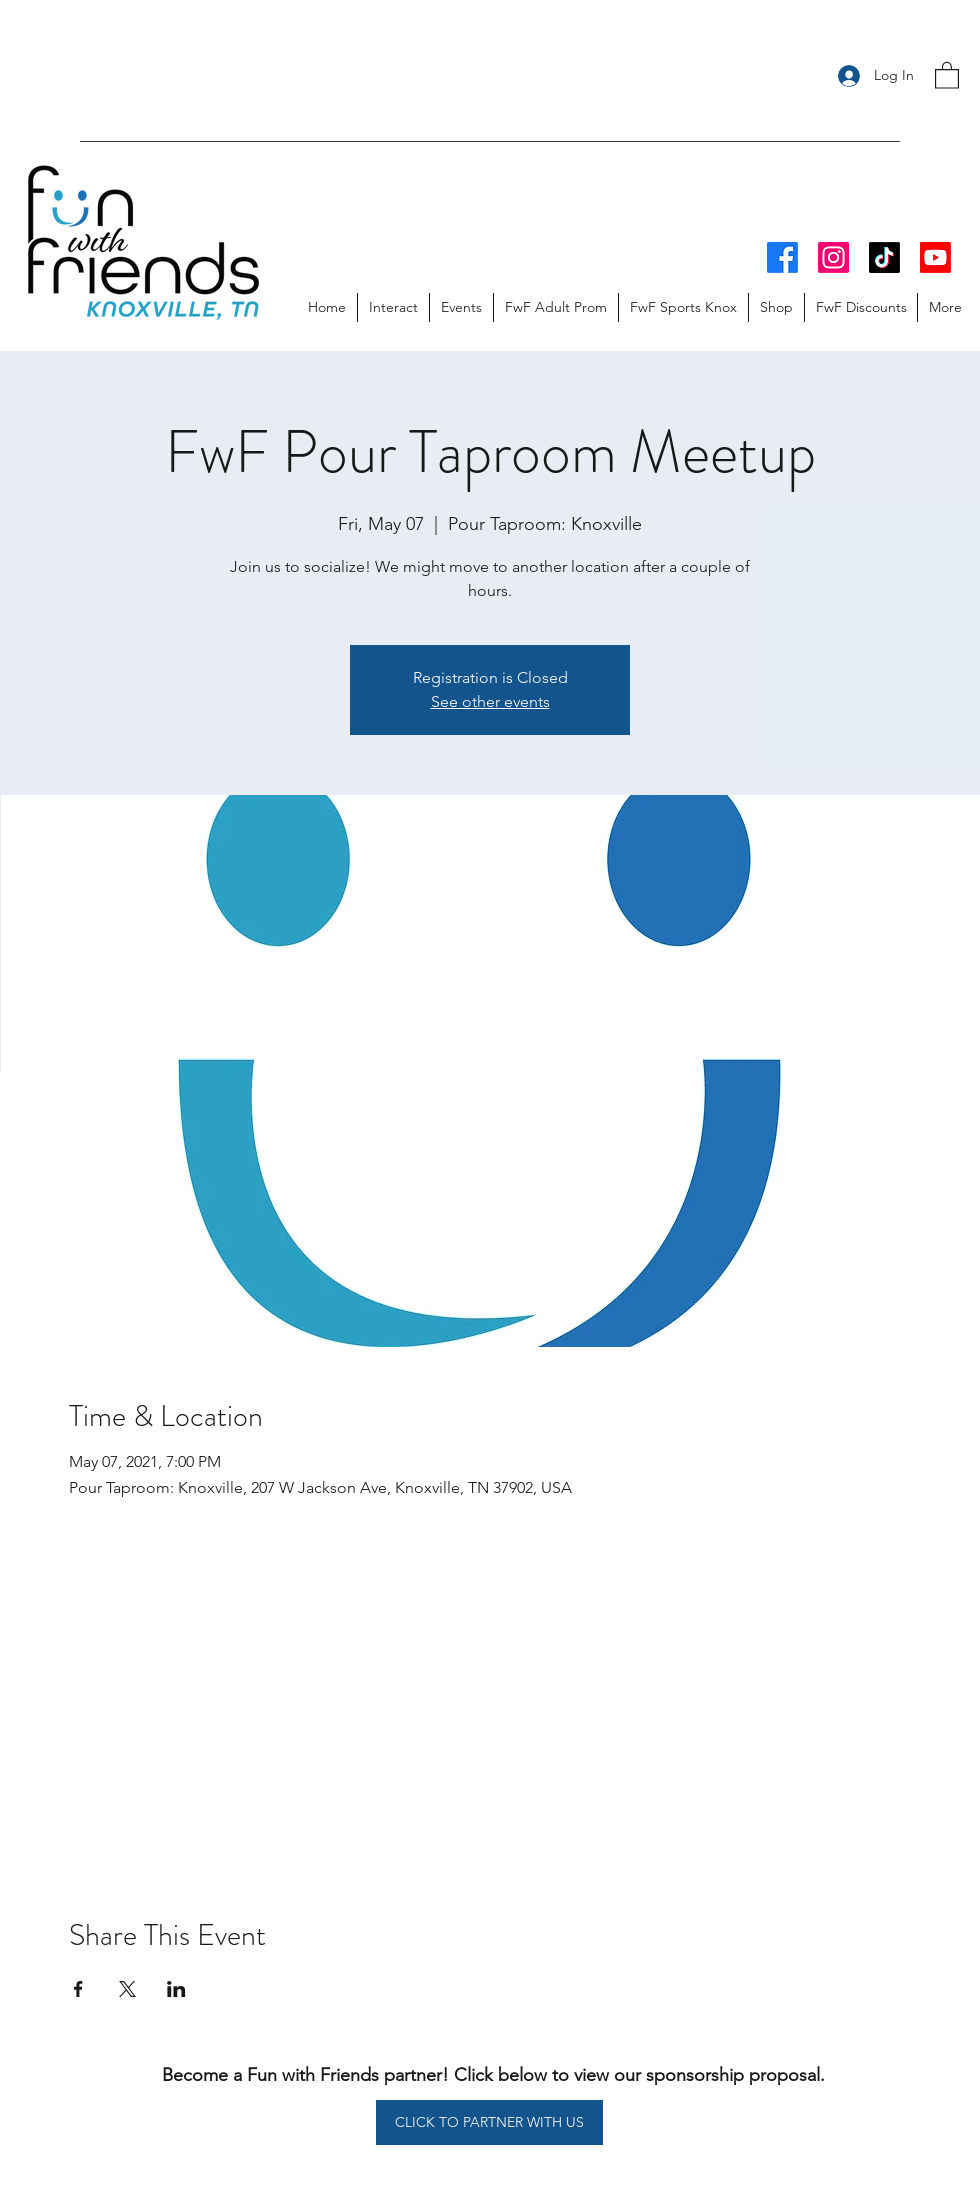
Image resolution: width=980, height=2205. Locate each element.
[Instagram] (833, 257)
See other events (490, 701)
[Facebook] (782, 257)
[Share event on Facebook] (78, 1989)
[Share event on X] (127, 1989)
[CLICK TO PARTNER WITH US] (489, 2122)
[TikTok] (884, 257)
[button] (947, 74)
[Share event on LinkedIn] (176, 1989)
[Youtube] (935, 257)
